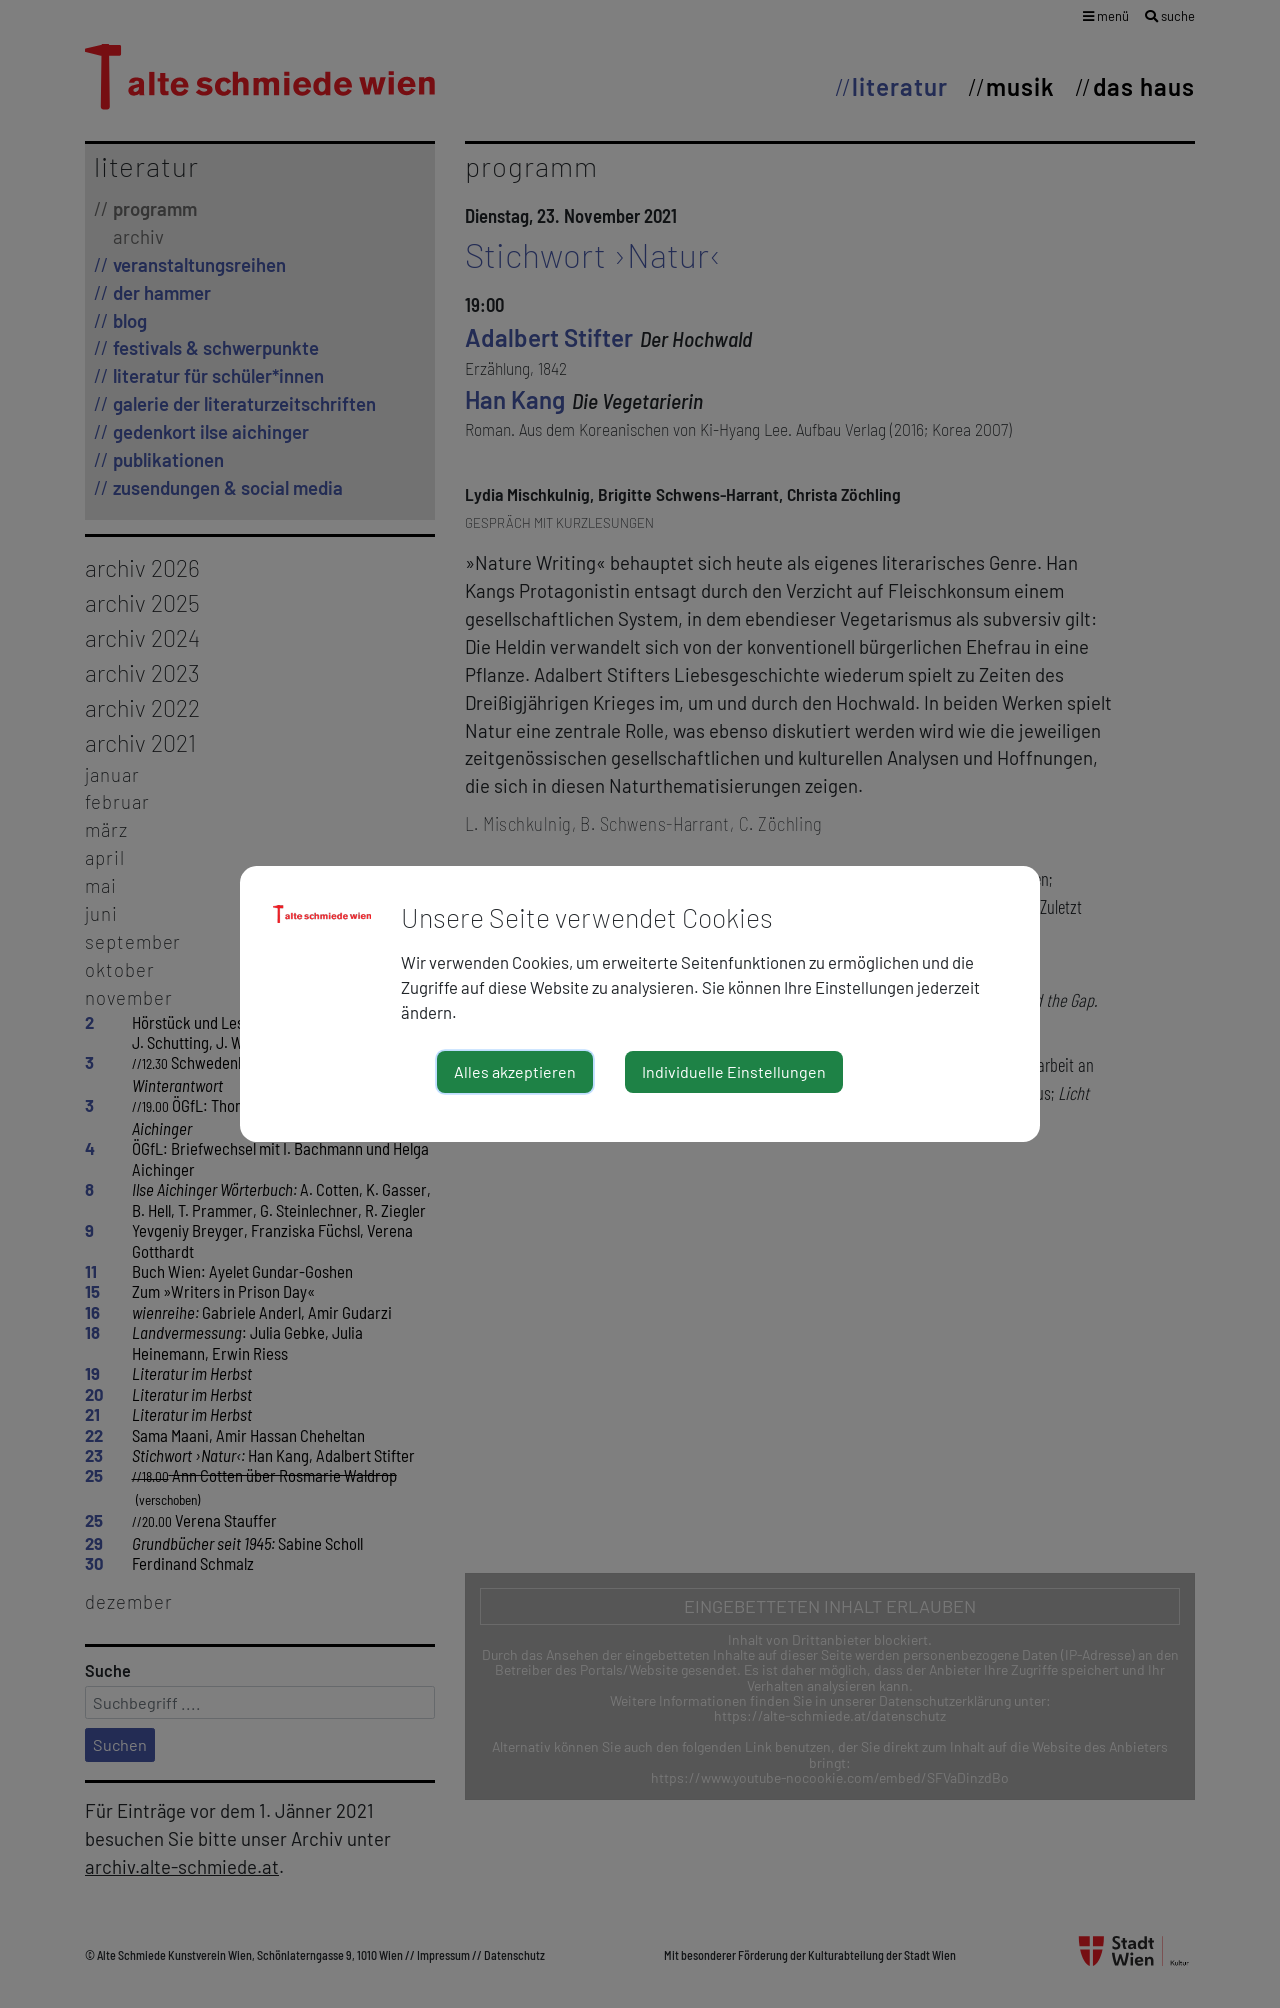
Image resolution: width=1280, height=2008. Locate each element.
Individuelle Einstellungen (734, 1071)
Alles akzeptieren (515, 1071)
